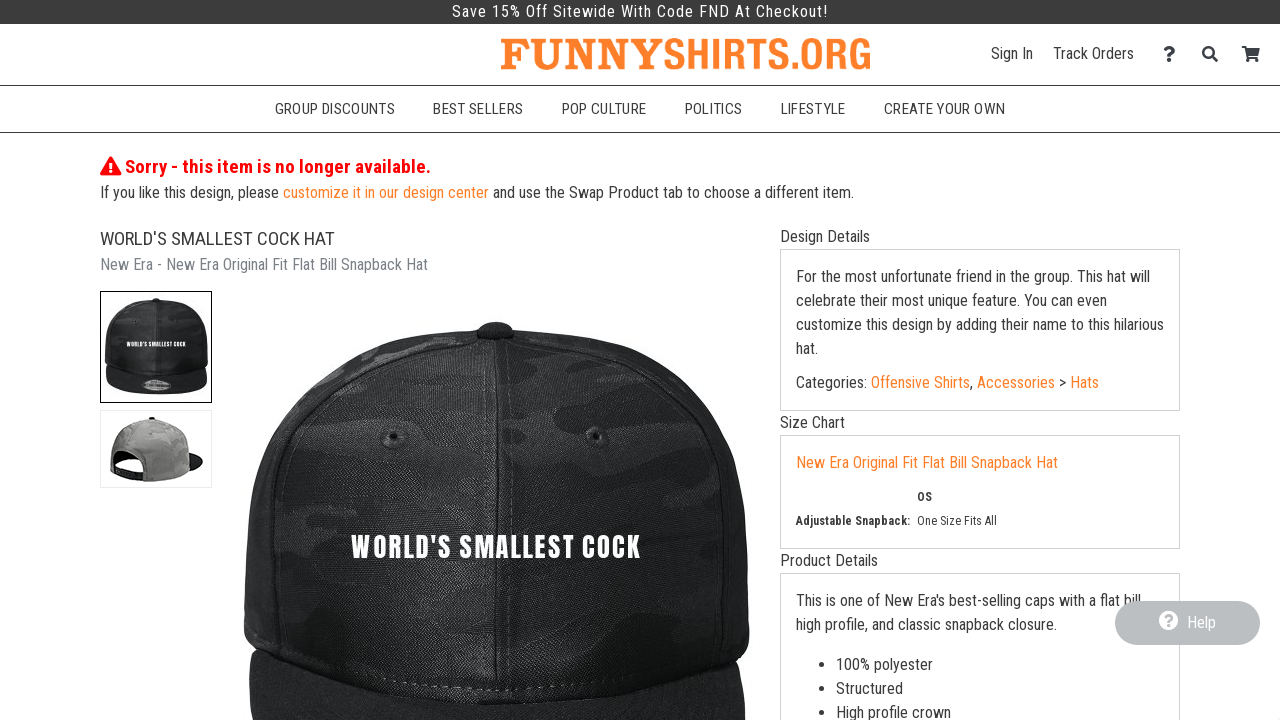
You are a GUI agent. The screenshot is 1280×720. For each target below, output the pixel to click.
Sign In (1012, 53)
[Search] (1215, 54)
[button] (156, 347)
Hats (1084, 382)
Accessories (1016, 382)
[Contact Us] (1174, 54)
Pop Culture (604, 109)
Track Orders (1093, 53)
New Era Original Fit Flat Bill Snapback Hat (927, 462)
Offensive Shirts (920, 382)
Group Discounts (335, 109)
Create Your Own (944, 109)
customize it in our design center (386, 192)
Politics (714, 109)
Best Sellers (478, 109)
